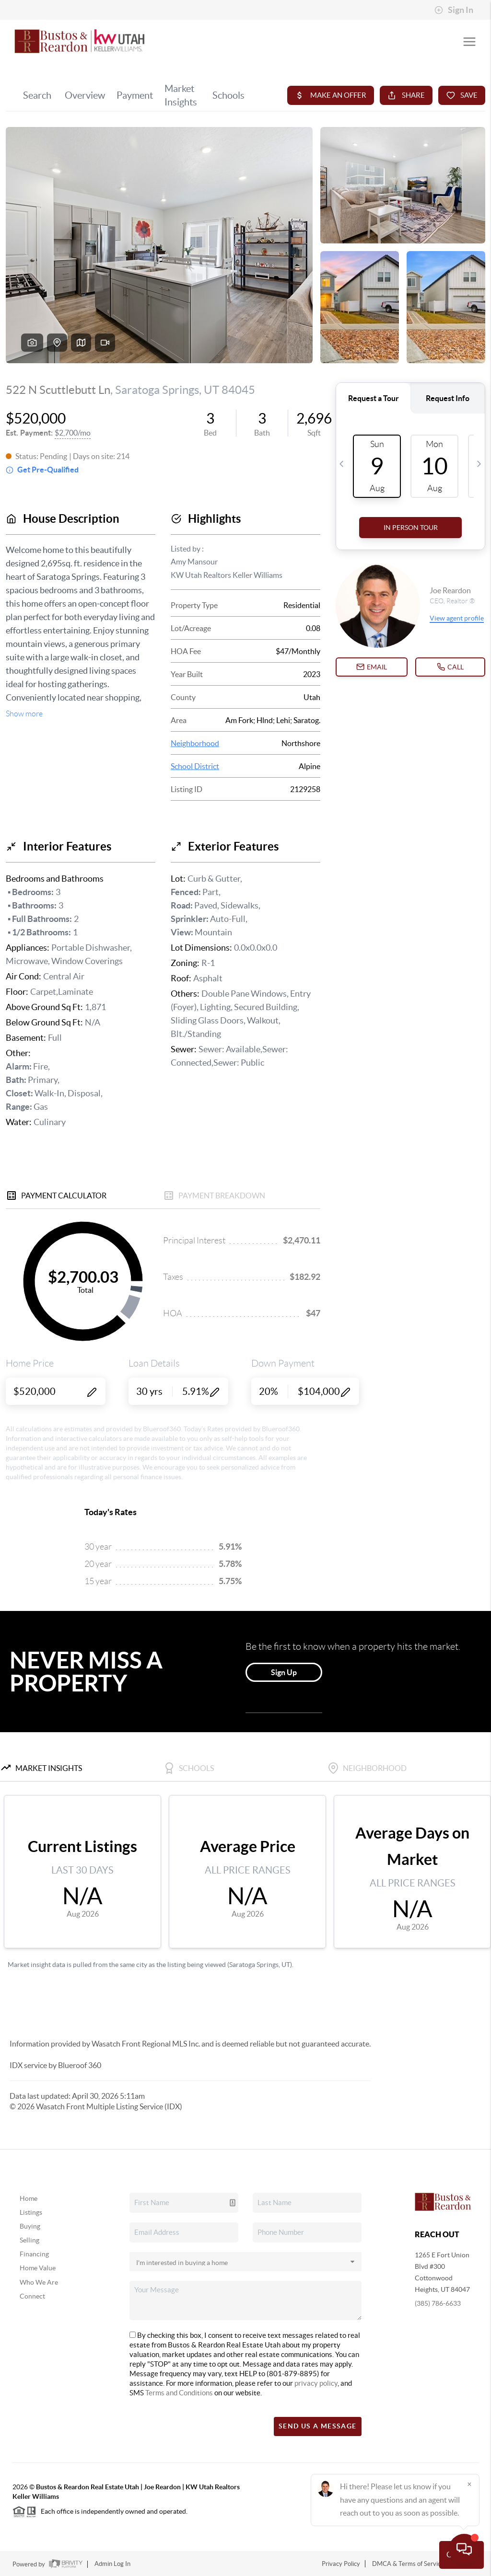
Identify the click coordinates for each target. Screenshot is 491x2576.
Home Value (38, 2268)
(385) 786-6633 (438, 2303)
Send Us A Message (318, 2426)
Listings (31, 2212)
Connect (32, 2296)
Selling (29, 2240)
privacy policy (316, 2383)
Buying (30, 2226)
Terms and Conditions (179, 2393)
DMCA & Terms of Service (408, 2563)
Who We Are (39, 2282)
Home (28, 2198)
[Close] (469, 2484)
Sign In (453, 10)
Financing (34, 2254)
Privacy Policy (341, 2563)
